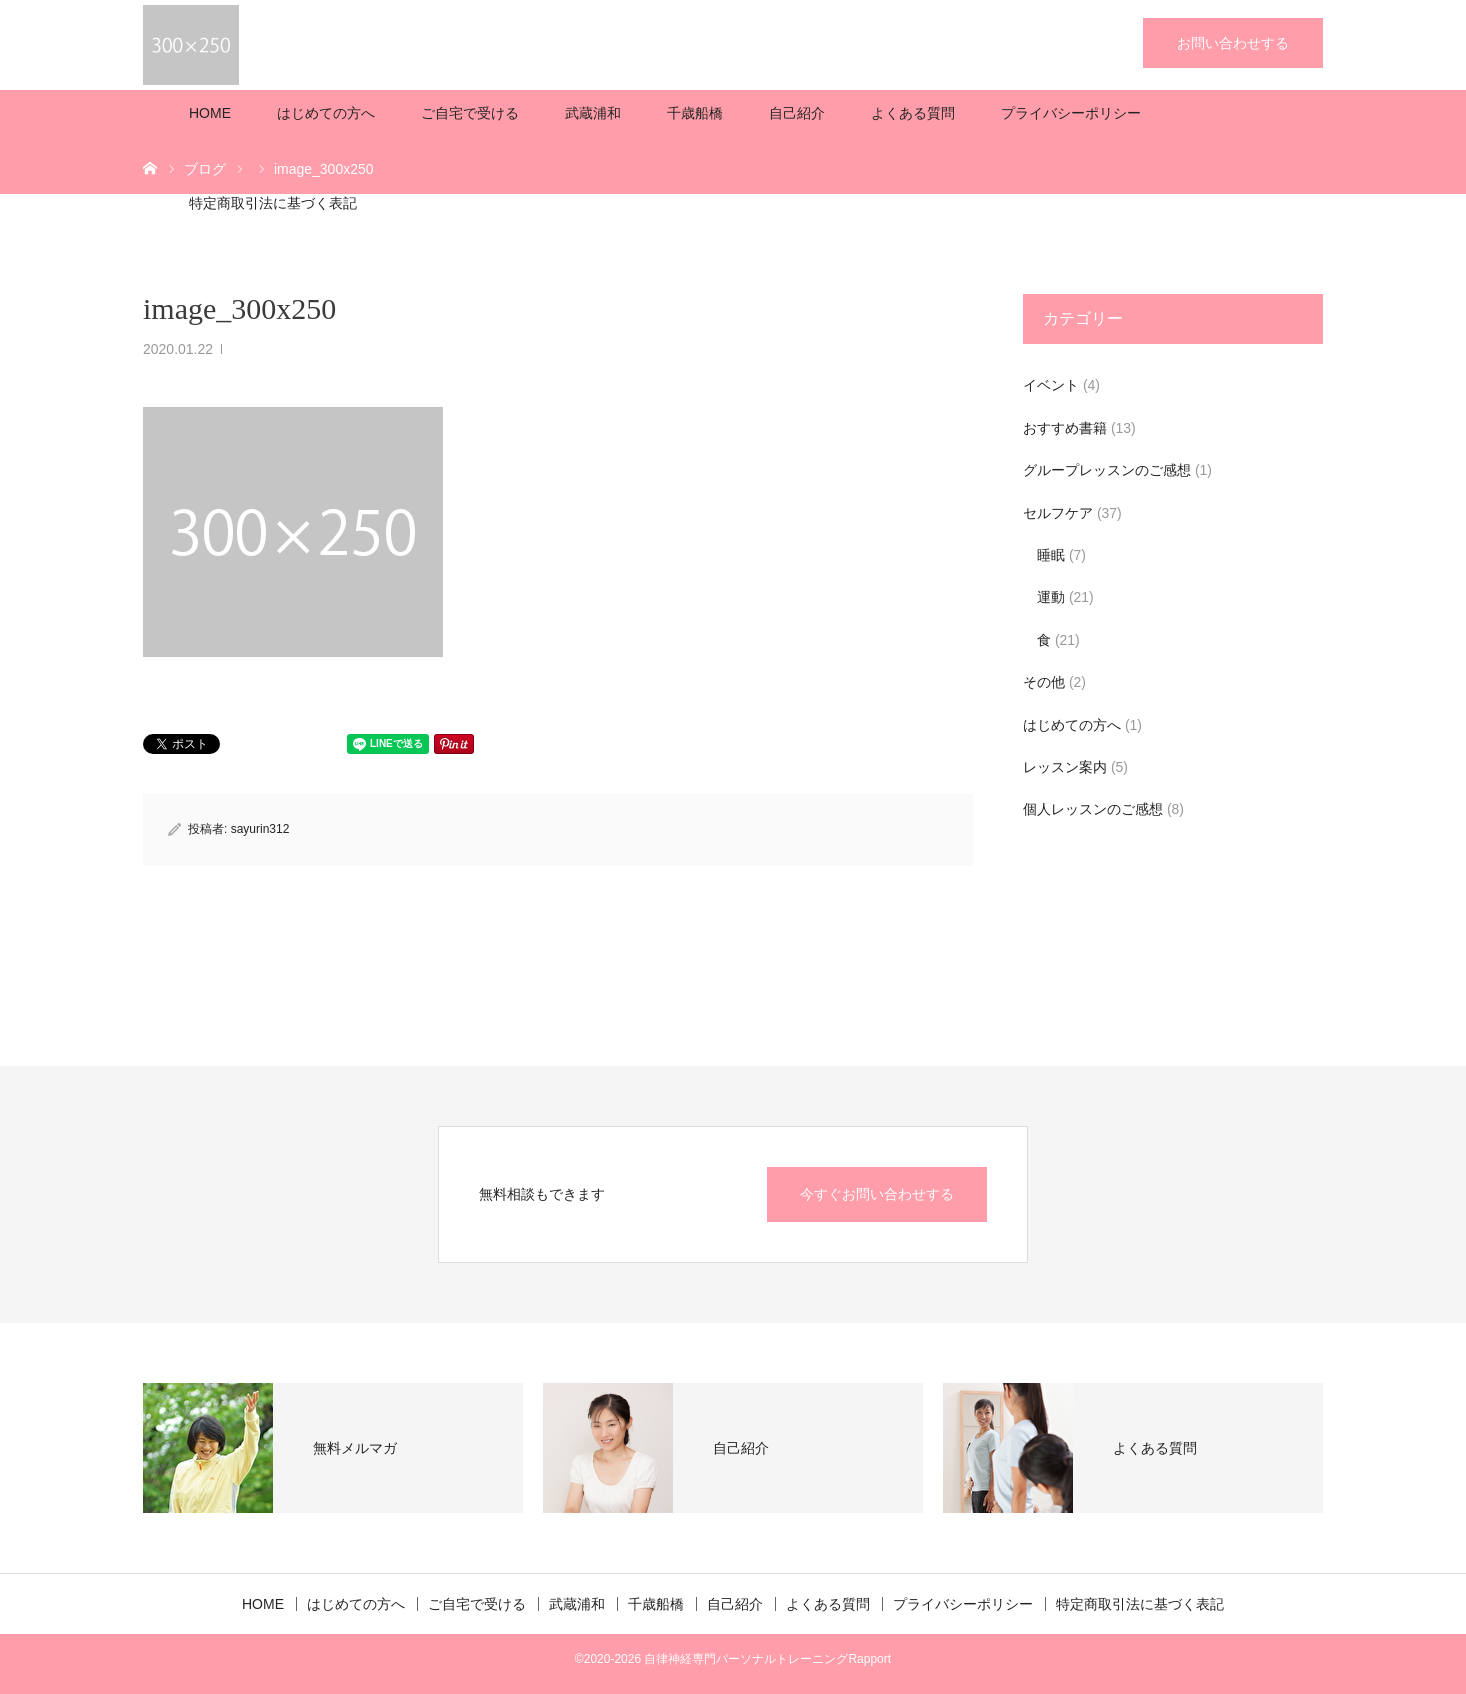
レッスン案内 (1065, 767)
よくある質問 (913, 113)
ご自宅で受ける (470, 113)
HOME (210, 113)
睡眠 (1051, 555)
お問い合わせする (1233, 43)
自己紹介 (797, 113)
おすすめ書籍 (1065, 428)
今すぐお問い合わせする (877, 1194)
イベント (1051, 385)
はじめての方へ (326, 113)
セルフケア (1058, 513)
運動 (1051, 597)
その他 (1044, 682)
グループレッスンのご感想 (1107, 470)
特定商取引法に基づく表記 (273, 203)
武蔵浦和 (593, 113)
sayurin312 (260, 829)
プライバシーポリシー (1071, 113)
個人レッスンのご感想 (1093, 809)
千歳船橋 (695, 113)
